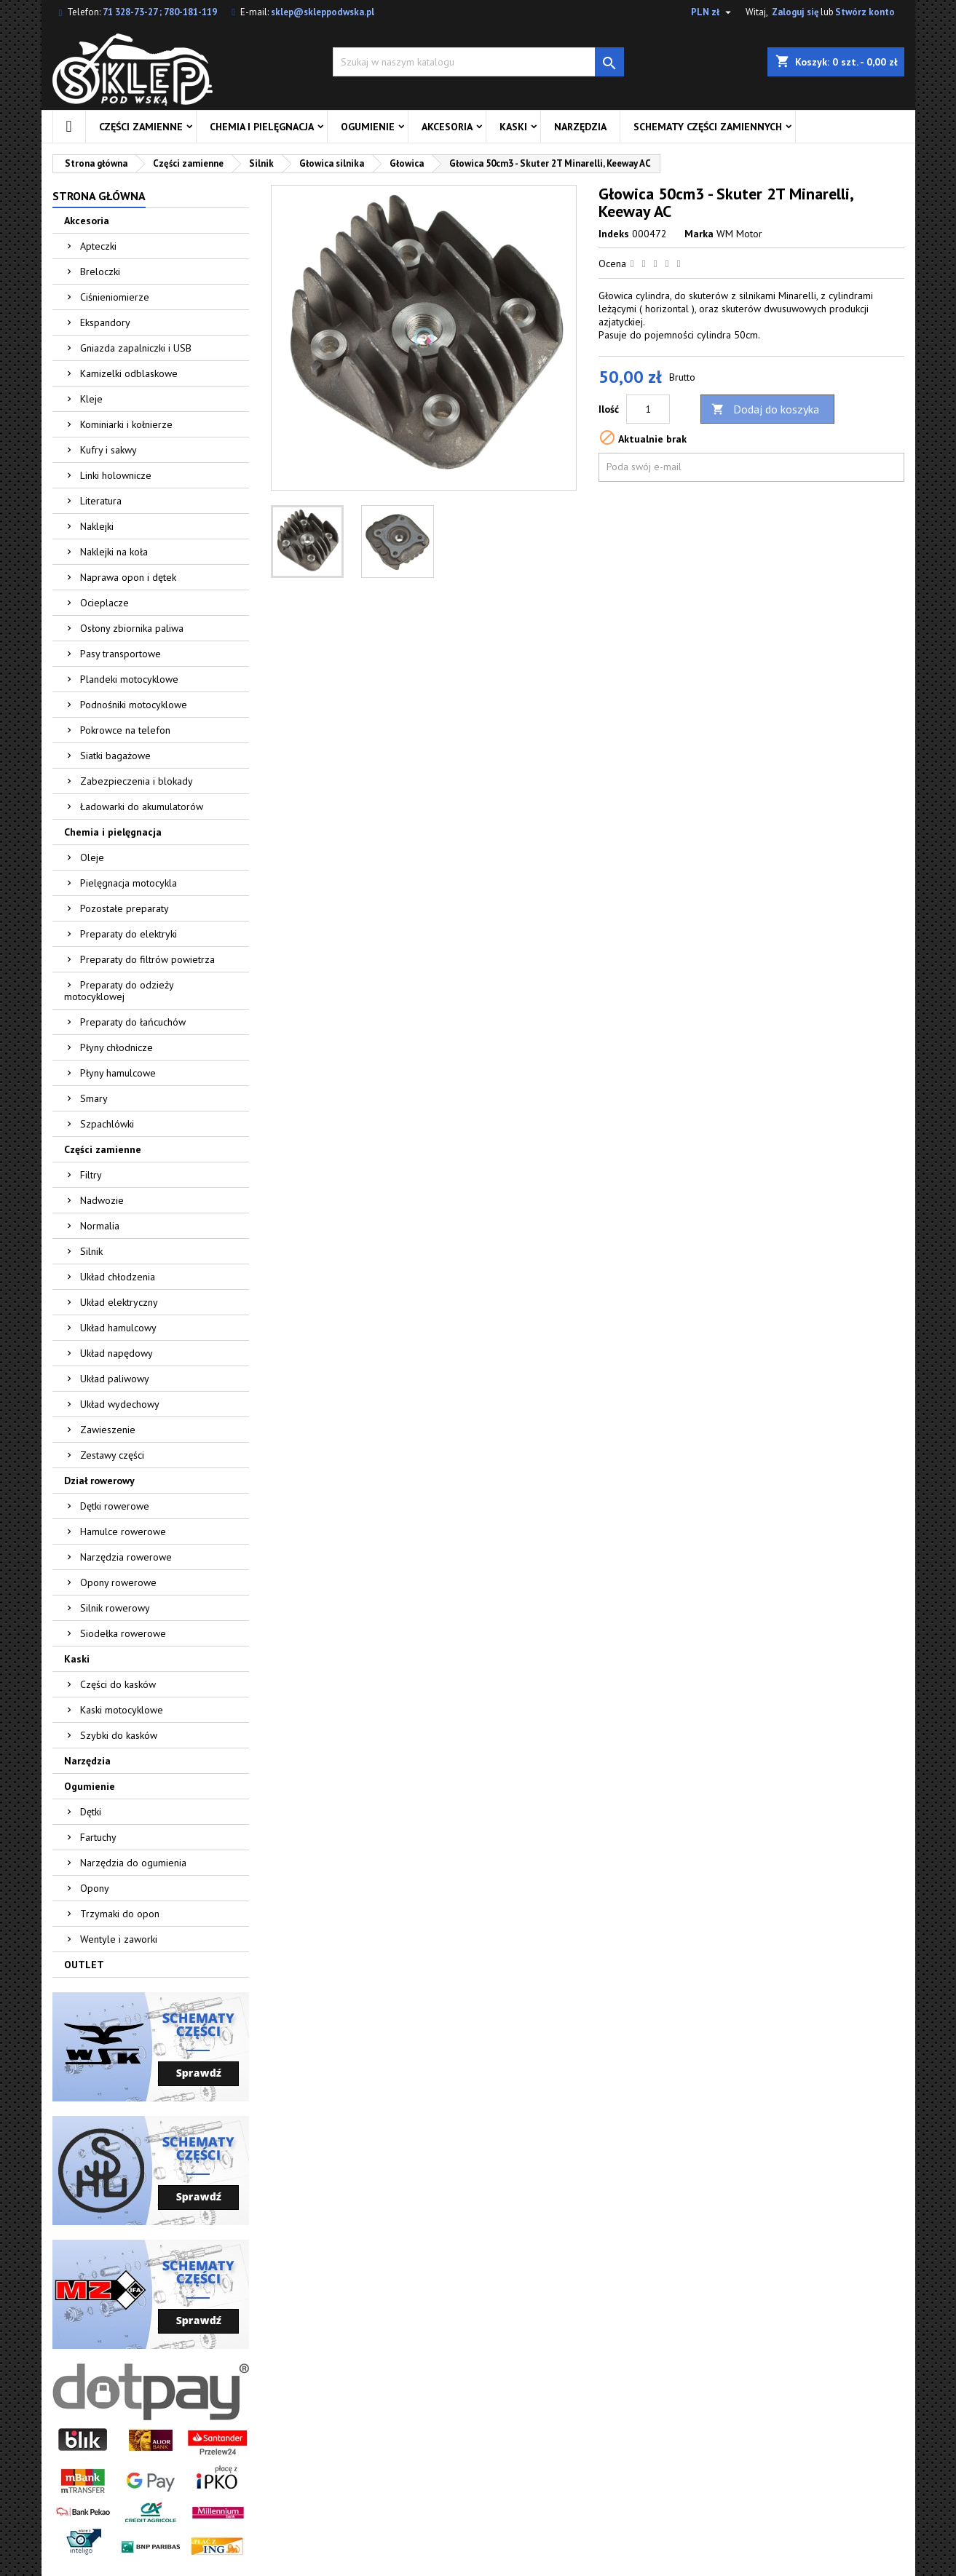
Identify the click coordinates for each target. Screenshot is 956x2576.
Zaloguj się (795, 12)
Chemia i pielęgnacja (262, 126)
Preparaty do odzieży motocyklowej (119, 990)
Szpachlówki (107, 1123)
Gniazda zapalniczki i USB (135, 347)
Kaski (513, 126)
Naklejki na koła (114, 551)
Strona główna (99, 196)
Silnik (91, 1251)
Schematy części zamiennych (707, 126)
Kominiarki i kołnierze (126, 424)
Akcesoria (447, 126)
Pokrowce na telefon (125, 730)
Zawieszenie (107, 1429)
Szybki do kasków (118, 1735)
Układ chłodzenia (117, 1276)
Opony (94, 1888)
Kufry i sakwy (108, 449)
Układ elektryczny (119, 1302)
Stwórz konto (865, 12)
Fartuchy (98, 1837)
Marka (699, 233)
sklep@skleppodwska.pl (322, 12)
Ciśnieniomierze (114, 297)
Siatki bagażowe (115, 755)
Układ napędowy (116, 1353)
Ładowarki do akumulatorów (141, 806)
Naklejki (97, 526)
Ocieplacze (104, 602)
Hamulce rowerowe (123, 1531)
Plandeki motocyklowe (129, 679)
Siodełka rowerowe (123, 1633)
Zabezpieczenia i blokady (136, 781)
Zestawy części (112, 1455)
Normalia (99, 1225)
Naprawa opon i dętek (128, 577)
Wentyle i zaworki (118, 1939)
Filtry (91, 1174)
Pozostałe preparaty (124, 908)
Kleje (91, 398)
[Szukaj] (478, 61)
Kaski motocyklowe (121, 1709)
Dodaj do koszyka (765, 409)
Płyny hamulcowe (118, 1072)
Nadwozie (102, 1200)
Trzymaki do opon (119, 1913)
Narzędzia (580, 126)
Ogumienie (368, 126)
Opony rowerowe (118, 1582)
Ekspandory (105, 322)
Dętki (90, 1811)
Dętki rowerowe (114, 1506)
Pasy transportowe (120, 653)
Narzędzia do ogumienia (133, 1862)
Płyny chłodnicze (116, 1047)
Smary (94, 1098)
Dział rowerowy (99, 1480)
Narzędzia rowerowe (126, 1557)
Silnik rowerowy (115, 1607)
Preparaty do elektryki (128, 933)
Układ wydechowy (119, 1404)
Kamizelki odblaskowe (129, 373)
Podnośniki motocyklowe (133, 704)
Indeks (614, 233)
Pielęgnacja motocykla (128, 882)
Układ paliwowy (114, 1378)
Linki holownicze (115, 475)
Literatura (101, 500)
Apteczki (98, 246)
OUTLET (84, 1964)
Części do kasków (118, 1684)
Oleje (92, 857)
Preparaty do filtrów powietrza (147, 959)
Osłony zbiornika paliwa (131, 628)
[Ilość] (648, 409)
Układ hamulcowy (118, 1327)
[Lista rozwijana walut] (713, 12)
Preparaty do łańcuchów (133, 1022)
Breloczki (100, 271)
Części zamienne (141, 126)
